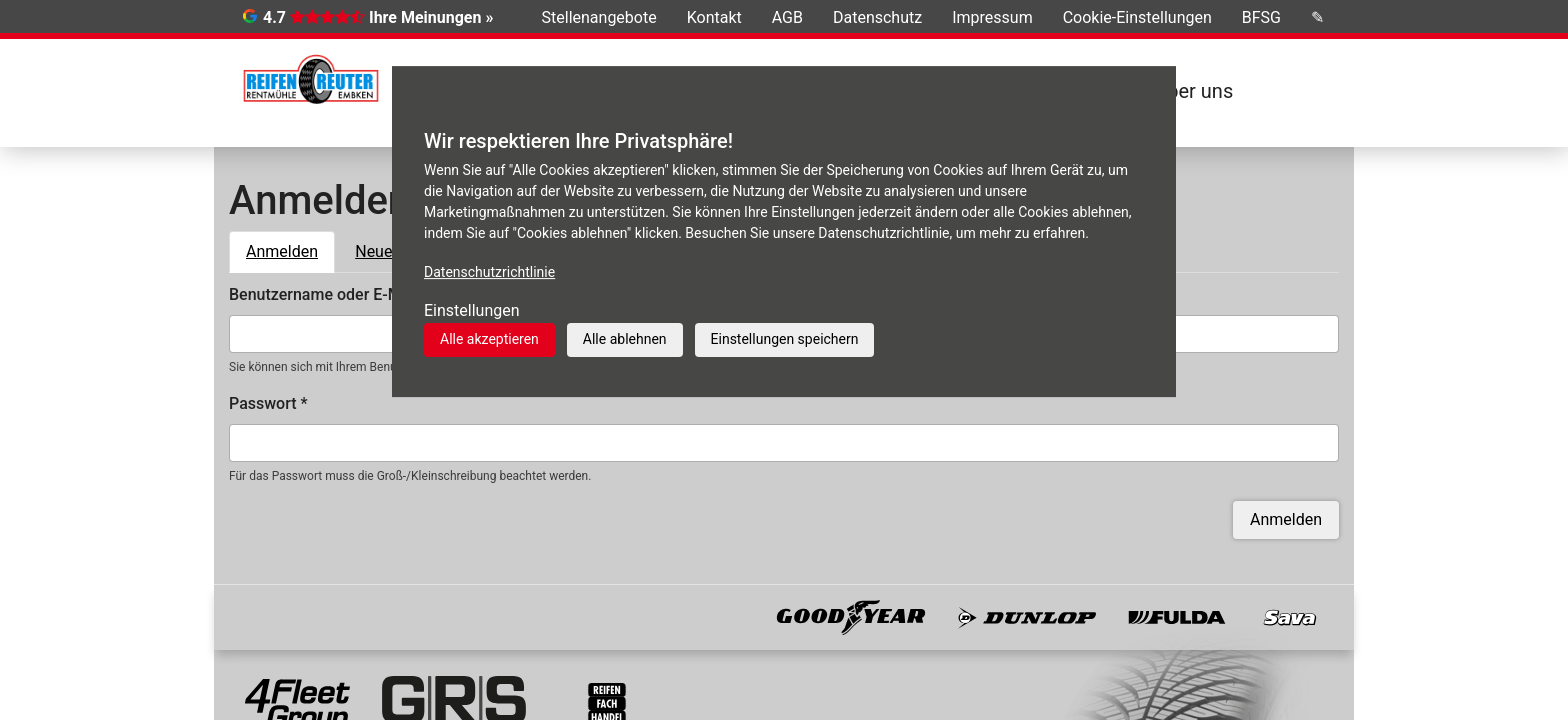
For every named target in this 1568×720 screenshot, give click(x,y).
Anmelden (290, 250)
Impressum (992, 17)
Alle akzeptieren (489, 339)
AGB (787, 17)
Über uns (1193, 91)
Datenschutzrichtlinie (489, 272)
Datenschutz (877, 17)
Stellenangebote (599, 17)
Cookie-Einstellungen (1137, 17)
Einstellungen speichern (785, 339)
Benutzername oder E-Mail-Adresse (361, 294)
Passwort (268, 403)
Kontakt (714, 17)
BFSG (1261, 17)
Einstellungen (472, 310)
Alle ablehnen (625, 339)
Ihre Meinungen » (431, 17)
